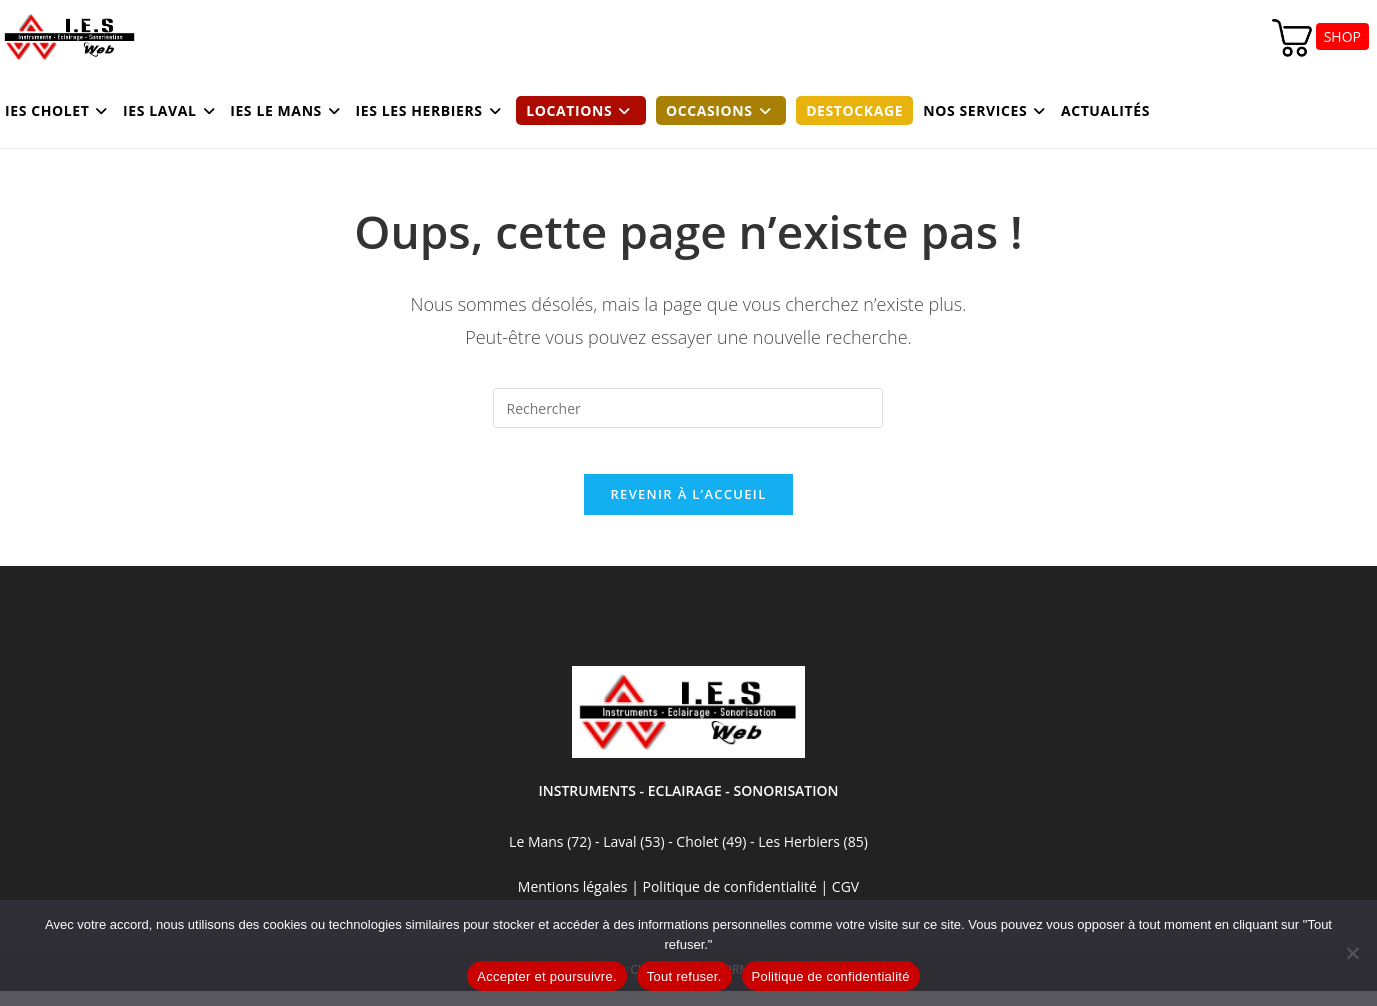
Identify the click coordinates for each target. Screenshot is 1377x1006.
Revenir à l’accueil (688, 509)
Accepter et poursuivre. (546, 976)
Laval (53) (632, 856)
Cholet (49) (713, 856)
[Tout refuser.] (1352, 953)
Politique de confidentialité (831, 976)
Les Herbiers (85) (813, 856)
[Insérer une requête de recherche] (688, 408)
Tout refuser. (684, 976)
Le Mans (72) (550, 856)
